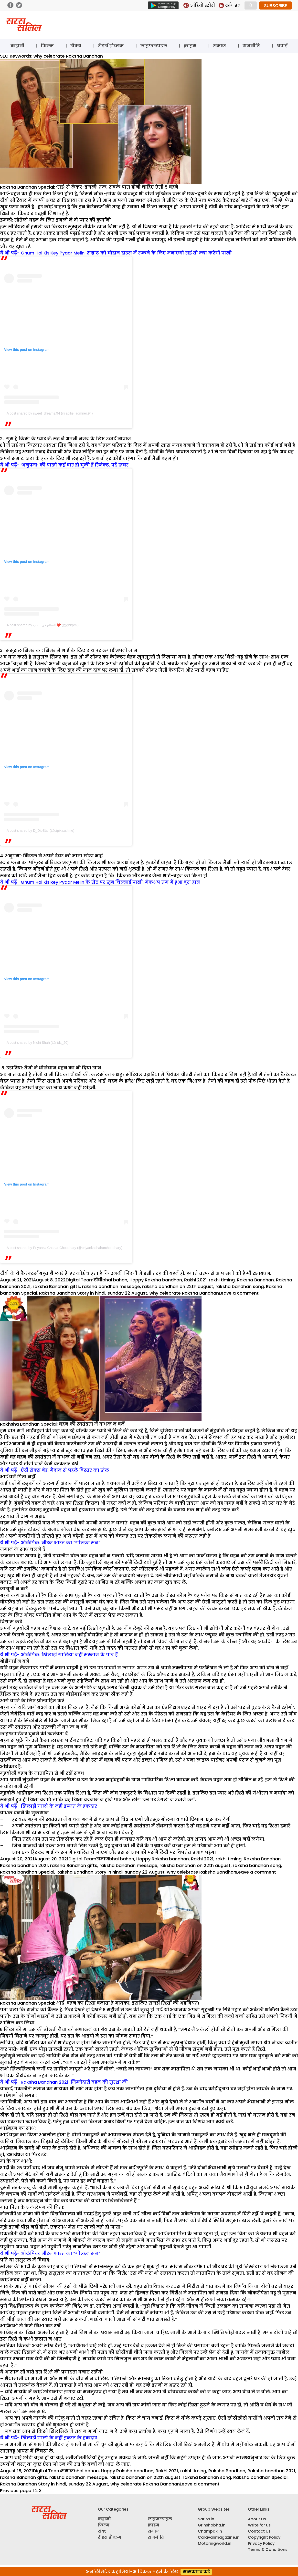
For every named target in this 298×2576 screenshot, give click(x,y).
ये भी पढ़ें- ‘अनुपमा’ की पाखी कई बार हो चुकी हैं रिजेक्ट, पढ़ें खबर (64, 465)
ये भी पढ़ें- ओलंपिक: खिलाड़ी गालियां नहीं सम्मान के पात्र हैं (59, 1655)
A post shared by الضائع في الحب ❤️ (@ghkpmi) (42, 625)
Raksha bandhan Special (27, 1872)
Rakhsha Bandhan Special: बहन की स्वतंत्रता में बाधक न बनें (62, 1424)
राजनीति (251, 46)
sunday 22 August (127, 1293)
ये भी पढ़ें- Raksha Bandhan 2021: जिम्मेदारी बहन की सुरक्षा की (64, 2082)
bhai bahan (114, 1280)
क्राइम (190, 46)
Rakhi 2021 (195, 1280)
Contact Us (259, 2531)
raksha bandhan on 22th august (177, 1286)
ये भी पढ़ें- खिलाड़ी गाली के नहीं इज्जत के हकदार (48, 1806)
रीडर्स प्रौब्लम (111, 46)
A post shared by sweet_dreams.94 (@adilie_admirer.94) (50, 413)
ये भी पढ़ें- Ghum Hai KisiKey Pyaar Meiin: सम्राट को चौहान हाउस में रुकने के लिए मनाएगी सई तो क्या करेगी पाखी (116, 253)
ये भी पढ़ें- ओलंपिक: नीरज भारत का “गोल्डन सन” (50, 1543)
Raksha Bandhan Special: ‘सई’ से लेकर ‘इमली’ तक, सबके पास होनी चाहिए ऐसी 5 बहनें (89, 187)
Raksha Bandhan (255, 1280)
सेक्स (75, 46)
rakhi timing (222, 1280)
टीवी (98, 1280)
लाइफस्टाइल (153, 46)
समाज (219, 46)
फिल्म (47, 46)
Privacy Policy (261, 2543)
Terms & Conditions (267, 2549)
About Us (257, 2519)
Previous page (15, 2490)
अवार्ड (282, 46)
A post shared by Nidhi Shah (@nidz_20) (37, 1043)
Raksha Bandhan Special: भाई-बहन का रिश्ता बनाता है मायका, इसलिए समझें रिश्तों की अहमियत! (99, 2003)
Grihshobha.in (211, 2525)
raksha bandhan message (111, 1286)
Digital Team (80, 1280)
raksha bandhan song (239, 1286)
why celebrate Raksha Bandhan (184, 1293)
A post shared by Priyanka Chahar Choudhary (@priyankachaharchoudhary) (64, 1248)
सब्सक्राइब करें (196, 2572)
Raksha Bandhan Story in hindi (72, 1293)
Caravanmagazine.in (218, 2537)
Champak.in (210, 2531)
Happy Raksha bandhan (155, 1280)
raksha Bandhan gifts (56, 1286)
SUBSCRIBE (275, 5)
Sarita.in (206, 2519)
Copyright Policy (264, 2537)
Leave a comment (239, 1293)
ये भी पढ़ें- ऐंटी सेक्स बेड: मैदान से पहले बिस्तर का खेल (54, 1470)
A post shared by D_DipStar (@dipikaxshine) (40, 830)
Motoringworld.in (214, 2543)
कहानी (17, 46)
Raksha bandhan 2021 (24, 1865)
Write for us (259, 2525)
